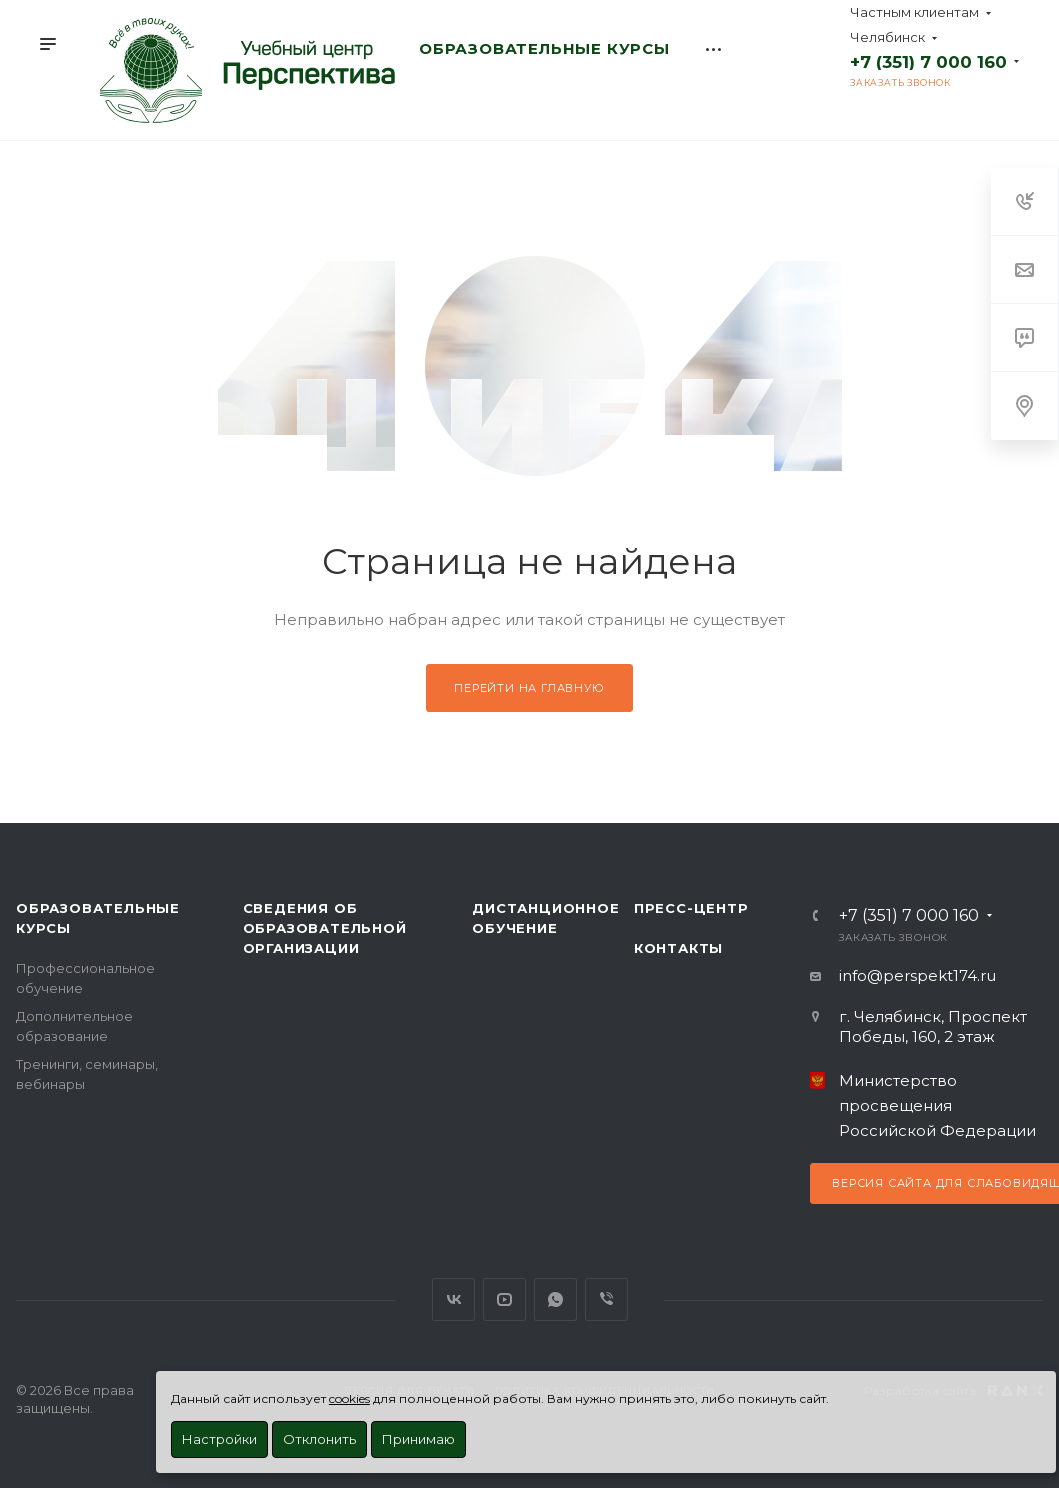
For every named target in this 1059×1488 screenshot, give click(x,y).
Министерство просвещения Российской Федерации (937, 1105)
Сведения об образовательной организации (325, 928)
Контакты (678, 948)
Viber (606, 1299)
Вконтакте (453, 1299)
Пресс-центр (691, 908)
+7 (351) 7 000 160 (928, 62)
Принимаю (418, 1439)
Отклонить (319, 1439)
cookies (349, 1398)
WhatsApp (555, 1299)
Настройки (219, 1439)
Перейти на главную (529, 688)
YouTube (504, 1299)
